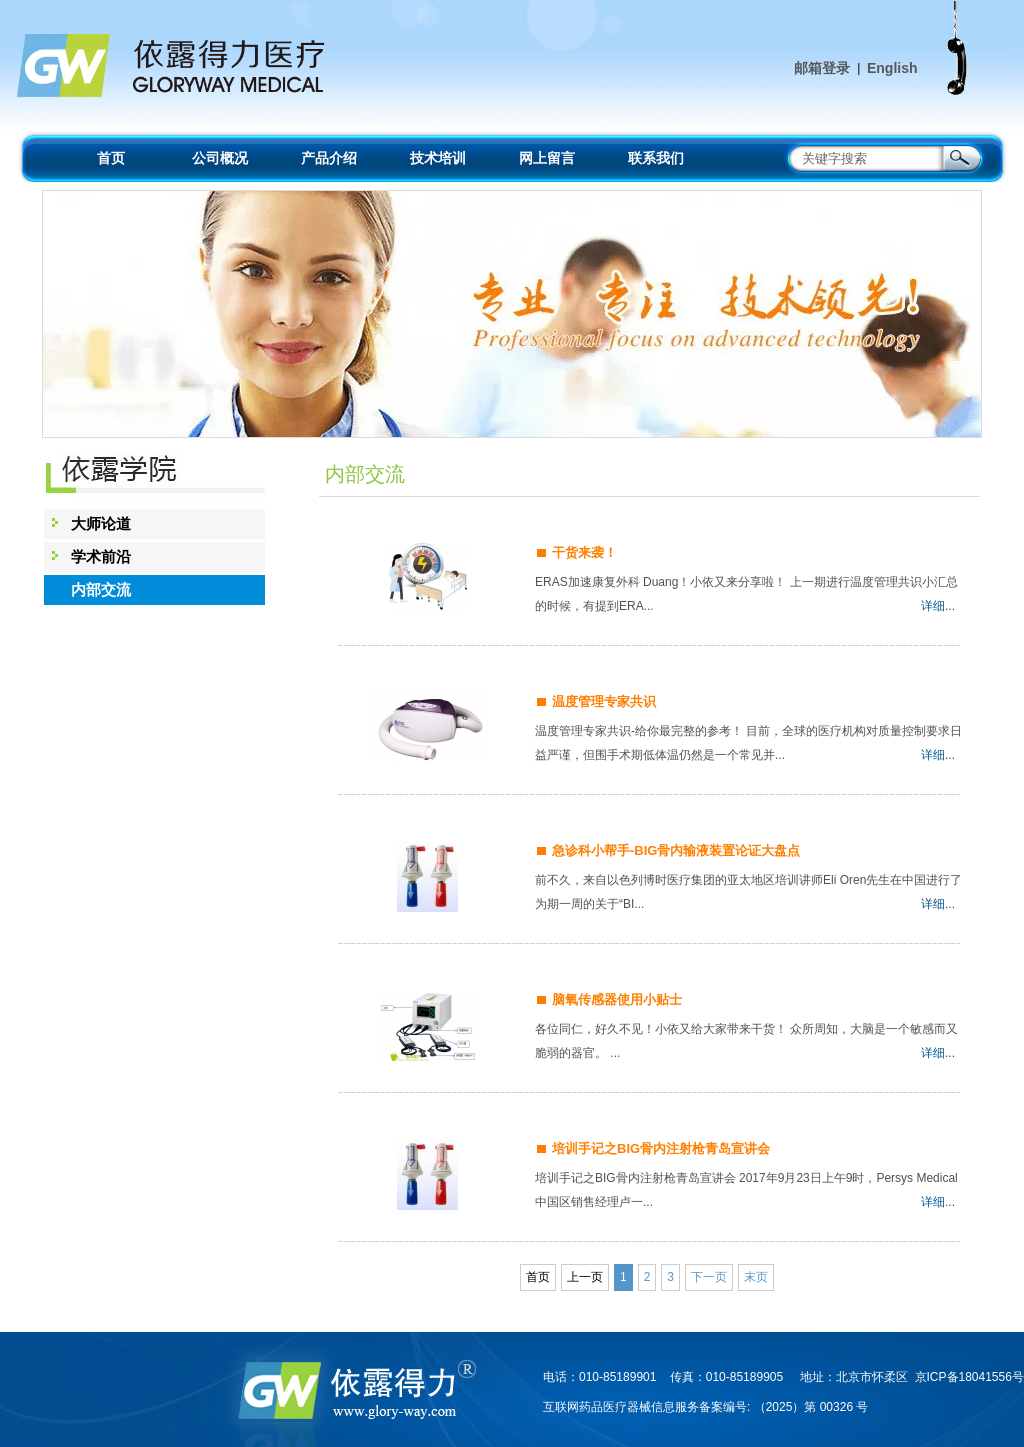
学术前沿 (101, 556)
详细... (938, 606)
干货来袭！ (584, 552)
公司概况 (220, 158)
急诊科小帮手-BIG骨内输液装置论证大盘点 (676, 850)
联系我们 (656, 158)
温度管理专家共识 (604, 701)
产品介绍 (329, 158)
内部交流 (101, 589)
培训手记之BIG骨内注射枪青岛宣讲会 (661, 1148)
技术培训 (438, 158)
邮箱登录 (822, 68)
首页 (111, 158)
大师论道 (101, 523)
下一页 (709, 1277)
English (892, 68)
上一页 (585, 1277)
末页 (756, 1277)
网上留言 (547, 158)
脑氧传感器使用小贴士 (617, 999)
